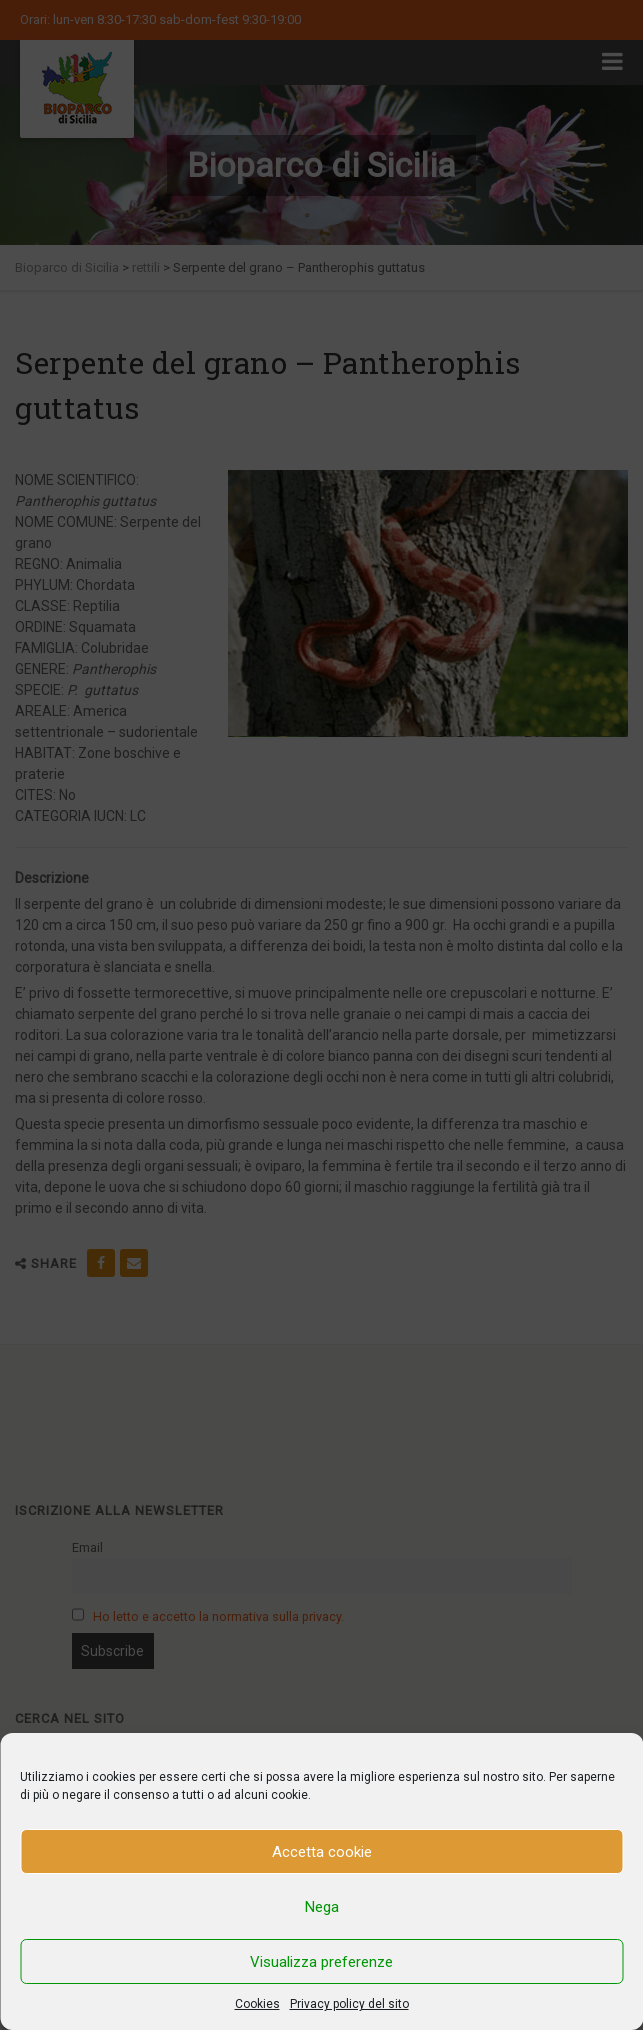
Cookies (257, 2004)
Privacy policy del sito (349, 2004)
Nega (322, 1907)
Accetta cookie (322, 1852)
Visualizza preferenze (321, 1962)
